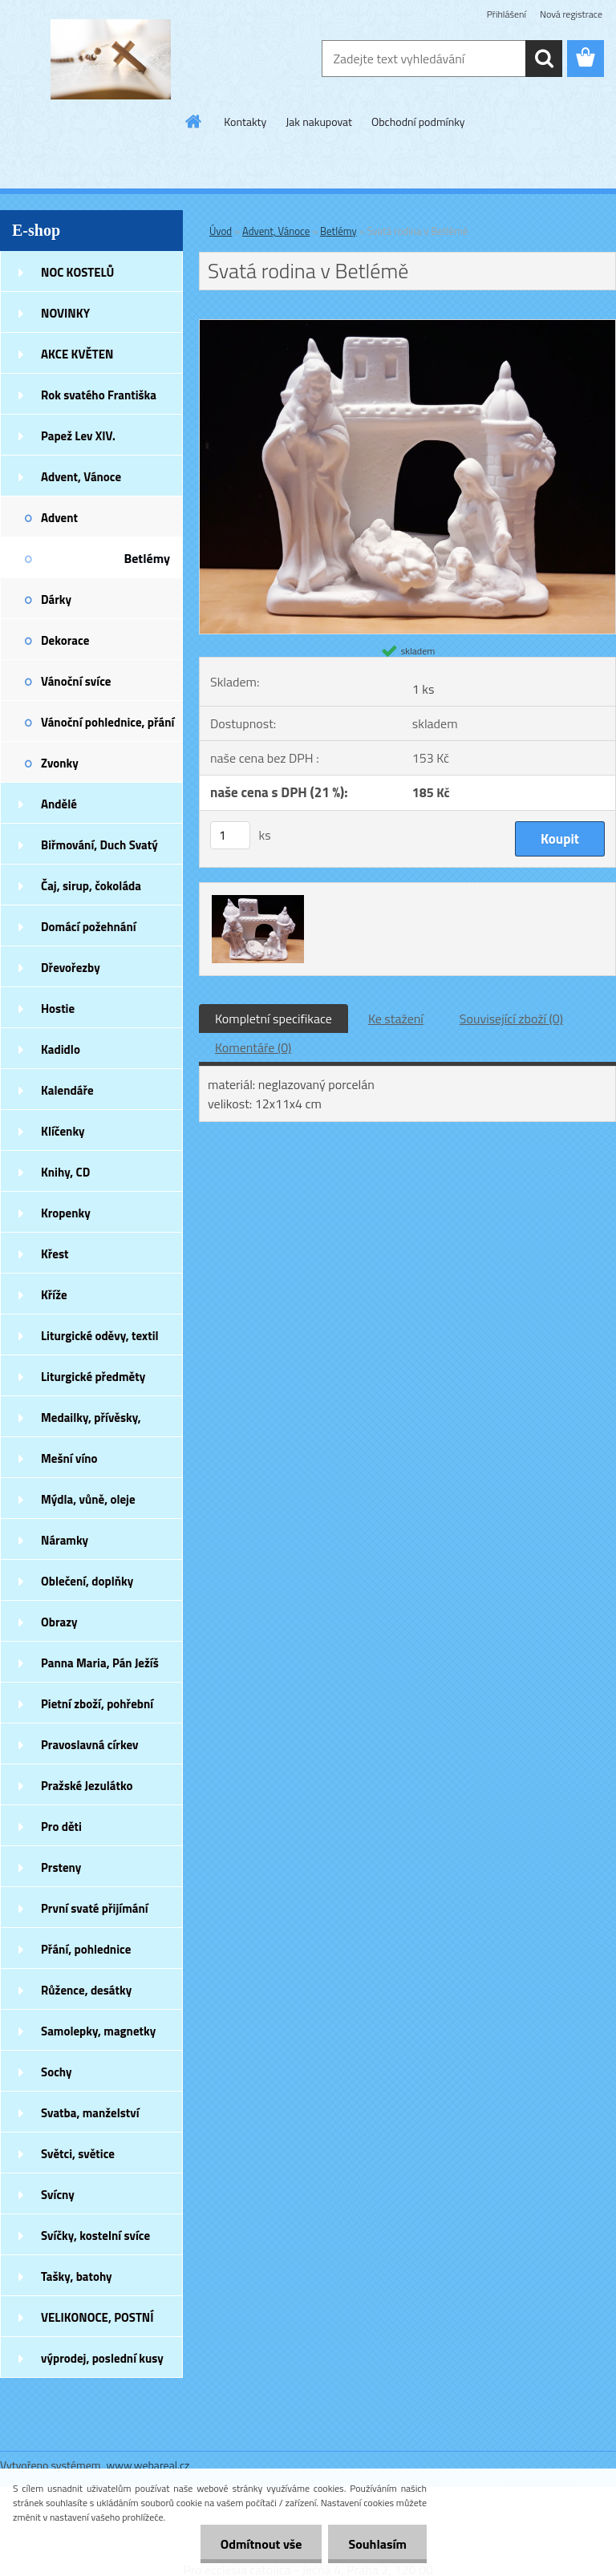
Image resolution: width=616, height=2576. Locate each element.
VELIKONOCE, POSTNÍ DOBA (97, 2322)
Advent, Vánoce (81, 477)
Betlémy (147, 558)
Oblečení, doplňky (87, 1581)
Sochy (56, 2072)
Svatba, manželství (90, 2113)
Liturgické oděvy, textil (100, 1335)
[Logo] (110, 59)
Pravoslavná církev (90, 1745)
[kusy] (230, 835)
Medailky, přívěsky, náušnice (91, 1422)
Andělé (59, 804)
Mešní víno (69, 1458)
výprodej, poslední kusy (102, 2358)
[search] (543, 58)
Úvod (220, 231)
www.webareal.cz (148, 2465)
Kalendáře (67, 1090)
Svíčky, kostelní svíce (95, 2235)
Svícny (58, 2194)
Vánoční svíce (76, 681)
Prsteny (61, 1867)
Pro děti (61, 1826)
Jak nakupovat (319, 121)
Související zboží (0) (511, 1018)
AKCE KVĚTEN (77, 354)
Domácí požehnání (88, 926)
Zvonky (60, 763)
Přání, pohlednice (86, 1949)
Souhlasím (377, 2544)
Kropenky (66, 1213)
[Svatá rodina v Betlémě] (407, 326)
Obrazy (59, 1622)
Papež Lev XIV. (78, 436)
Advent (59, 517)
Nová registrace (571, 14)
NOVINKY (65, 313)
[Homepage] (194, 121)
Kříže (54, 1295)
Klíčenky (63, 1131)
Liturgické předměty (93, 1376)
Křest (55, 1254)
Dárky (56, 599)
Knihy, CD (65, 1172)
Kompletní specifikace (273, 1018)
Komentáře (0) (253, 1047)
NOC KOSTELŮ (77, 272)
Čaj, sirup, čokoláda (91, 886)
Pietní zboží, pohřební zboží (97, 1709)
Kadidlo (60, 1049)
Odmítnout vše (261, 2544)
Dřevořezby (70, 967)
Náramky (64, 1540)
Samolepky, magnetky (98, 2031)
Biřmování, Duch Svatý (99, 845)
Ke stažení (396, 1018)
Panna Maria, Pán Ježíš (100, 1663)
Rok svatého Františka (98, 395)
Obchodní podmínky (418, 121)
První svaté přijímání (94, 1908)
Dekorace (65, 640)
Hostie (58, 1008)
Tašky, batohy (76, 2276)
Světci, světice (78, 2154)
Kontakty (245, 121)
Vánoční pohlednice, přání (107, 722)
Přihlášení (506, 14)
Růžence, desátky (86, 1990)
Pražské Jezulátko (86, 1785)
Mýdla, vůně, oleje (88, 1499)
